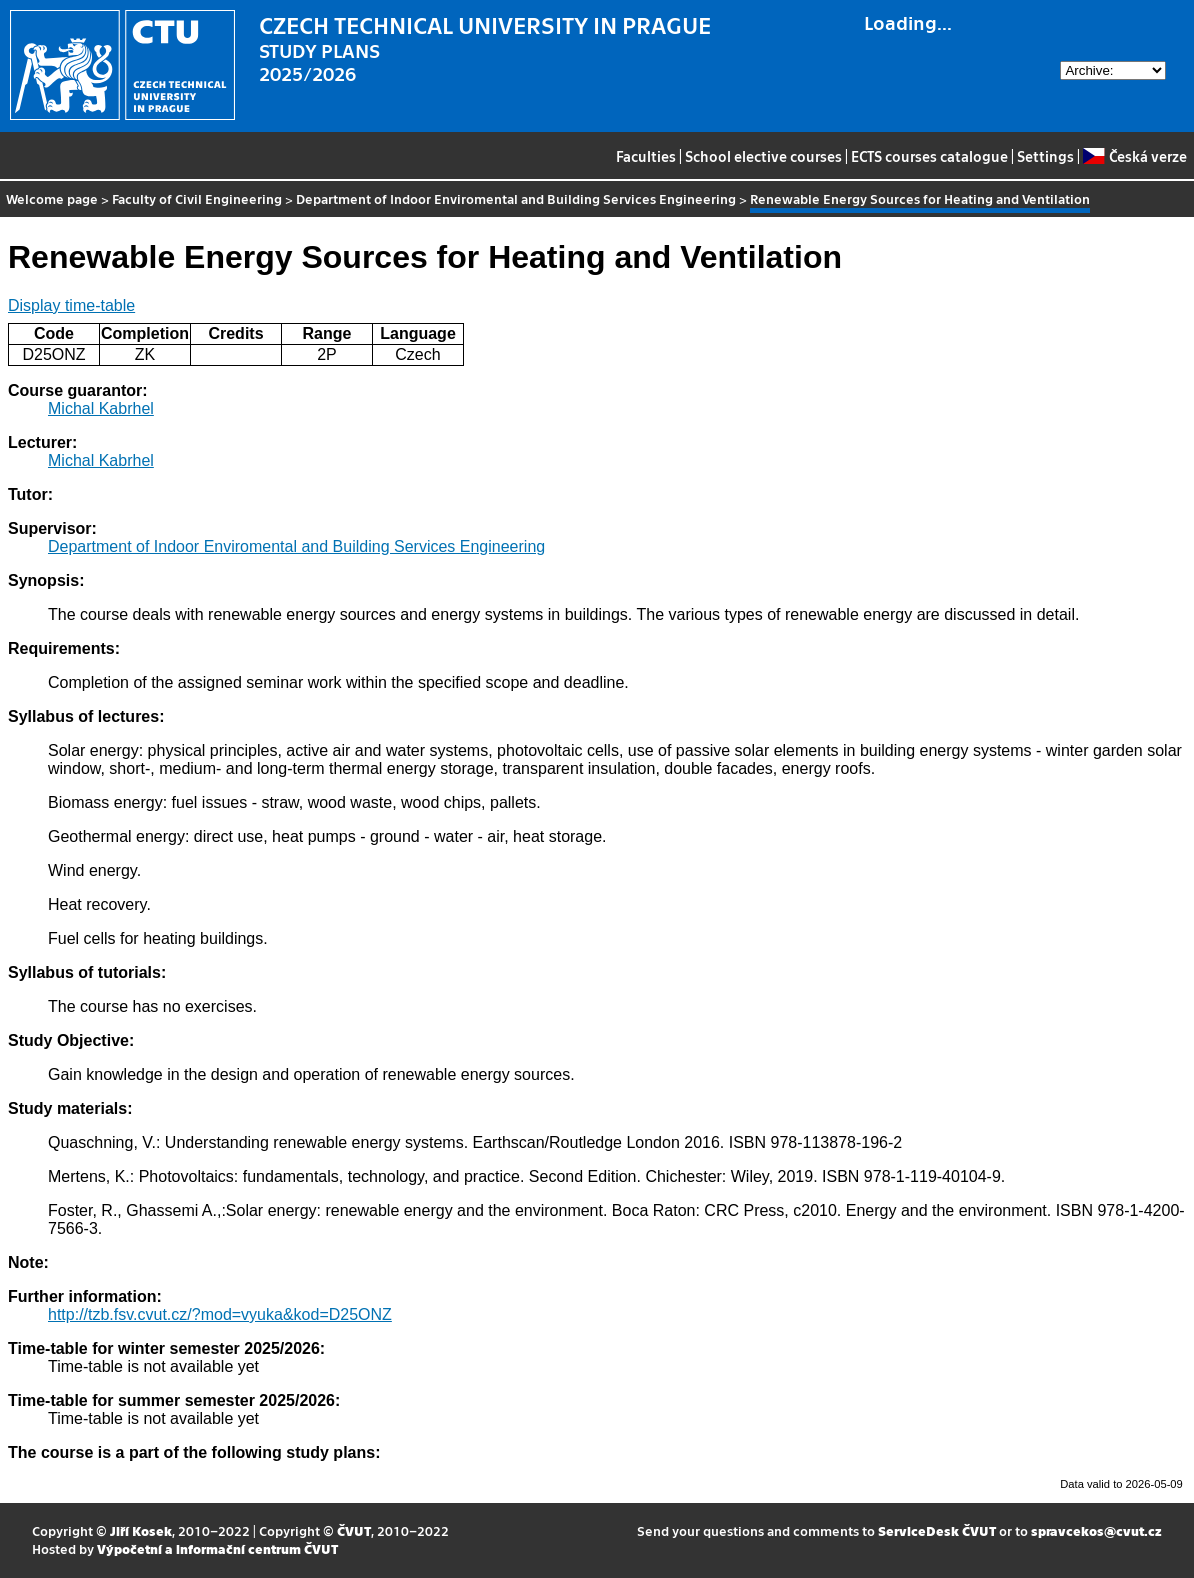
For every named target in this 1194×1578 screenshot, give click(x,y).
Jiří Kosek (141, 1530)
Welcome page (52, 198)
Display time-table (71, 305)
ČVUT (354, 1530)
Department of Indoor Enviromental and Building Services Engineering (516, 198)
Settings (1045, 156)
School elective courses (763, 156)
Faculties (646, 156)
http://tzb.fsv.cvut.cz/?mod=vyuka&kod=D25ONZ (220, 1314)
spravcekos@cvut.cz (1096, 1530)
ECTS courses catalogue (929, 156)
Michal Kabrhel (101, 408)
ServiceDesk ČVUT (937, 1530)
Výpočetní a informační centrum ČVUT (217, 1548)
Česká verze (1134, 156)
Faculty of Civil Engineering (197, 198)
